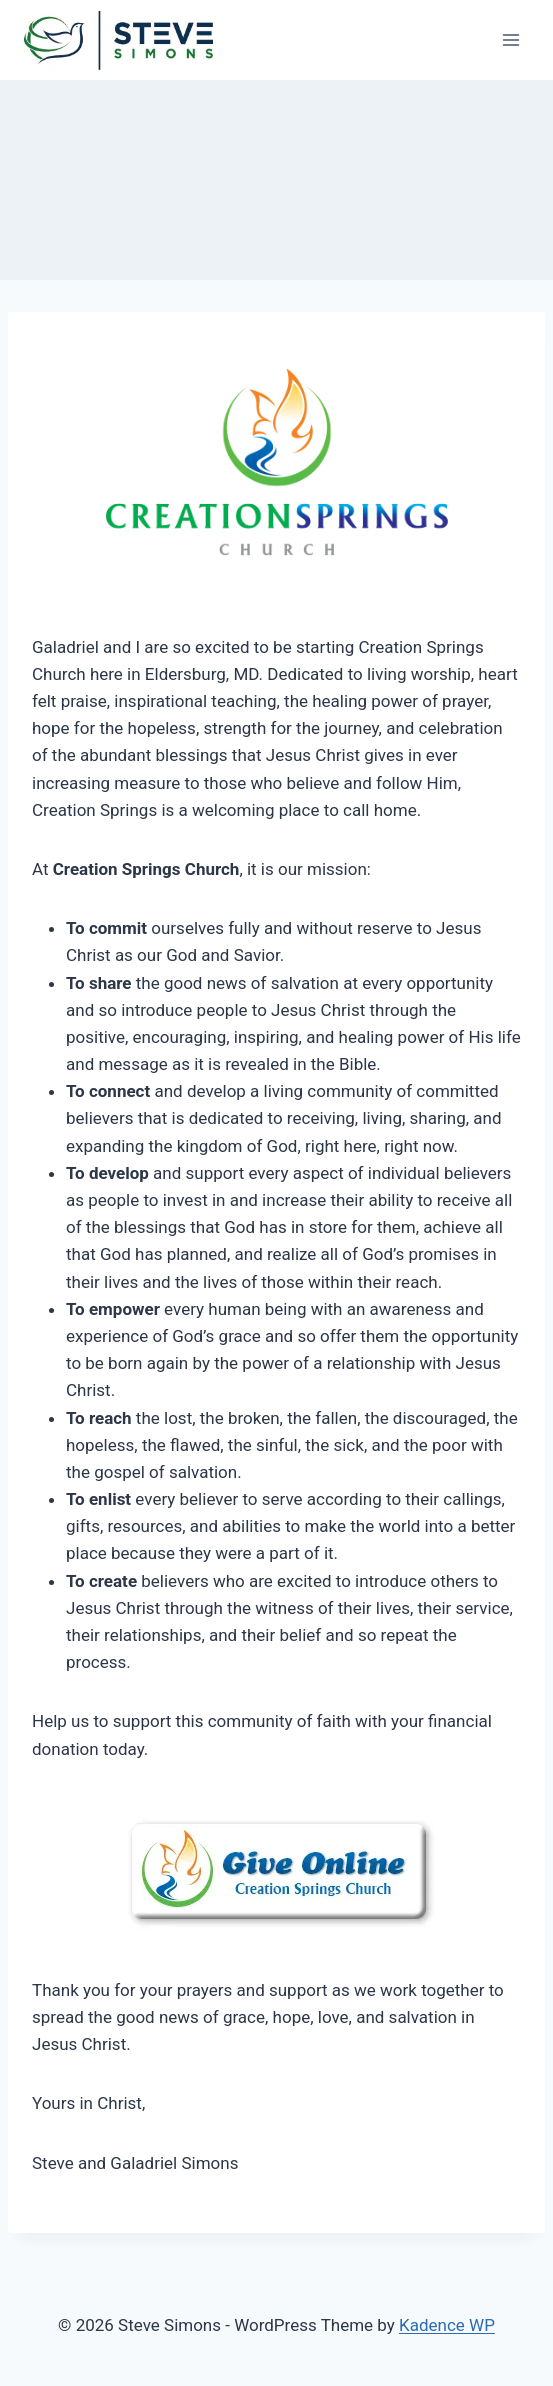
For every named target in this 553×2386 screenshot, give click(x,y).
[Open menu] (510, 39)
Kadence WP (447, 2325)
